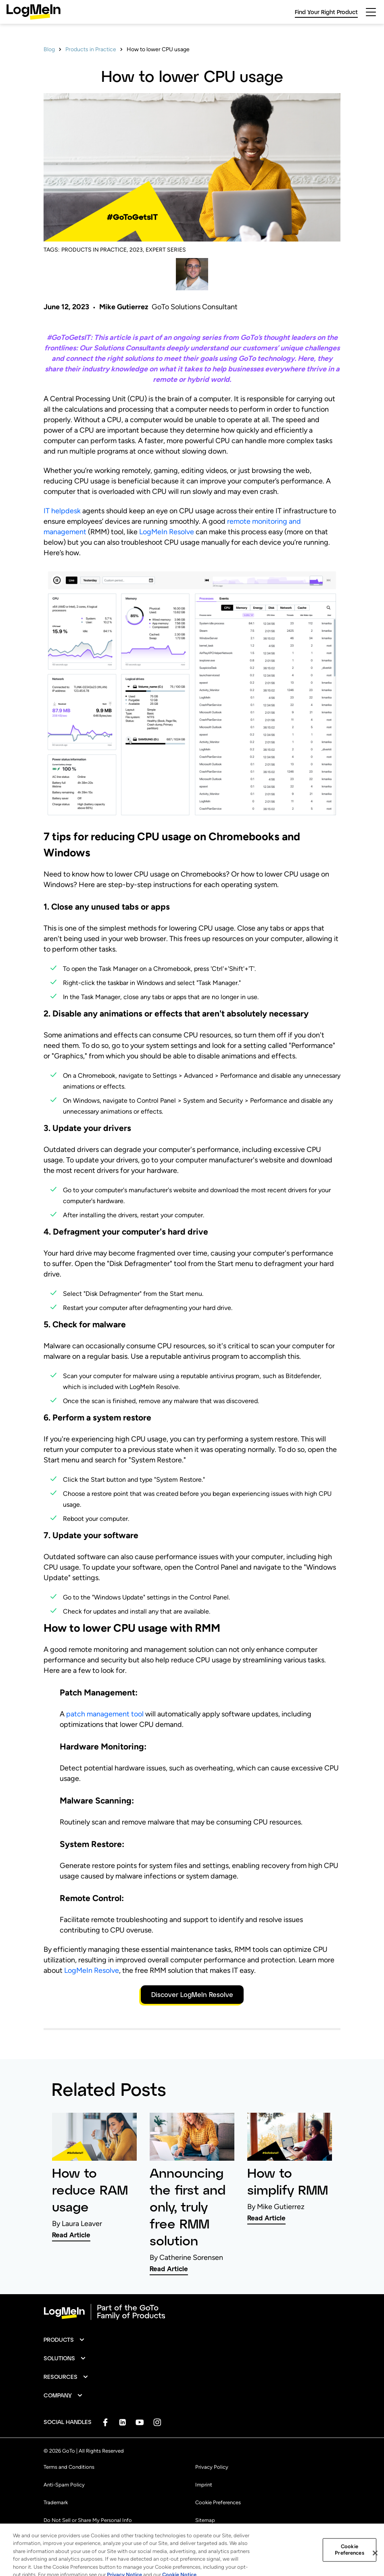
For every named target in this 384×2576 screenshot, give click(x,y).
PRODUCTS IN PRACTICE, (94, 249)
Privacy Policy (211, 2467)
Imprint (203, 2485)
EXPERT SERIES (166, 249)
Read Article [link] (71, 2235)
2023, (136, 249)
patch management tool (105, 1714)
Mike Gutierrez (123, 306)
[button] (64, 2339)
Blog (49, 49)
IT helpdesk (62, 510)
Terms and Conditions (69, 2467)
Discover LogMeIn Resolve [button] (192, 1994)
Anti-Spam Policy (64, 2485)
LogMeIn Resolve (166, 531)
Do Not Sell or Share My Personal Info (88, 2520)
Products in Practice (90, 49)
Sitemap (205, 2520)
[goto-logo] (192, 2312)
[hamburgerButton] (371, 12)
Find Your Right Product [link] (326, 11)
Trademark (56, 2502)
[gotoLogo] (33, 12)
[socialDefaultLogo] (105, 2422)
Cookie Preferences (218, 2502)
